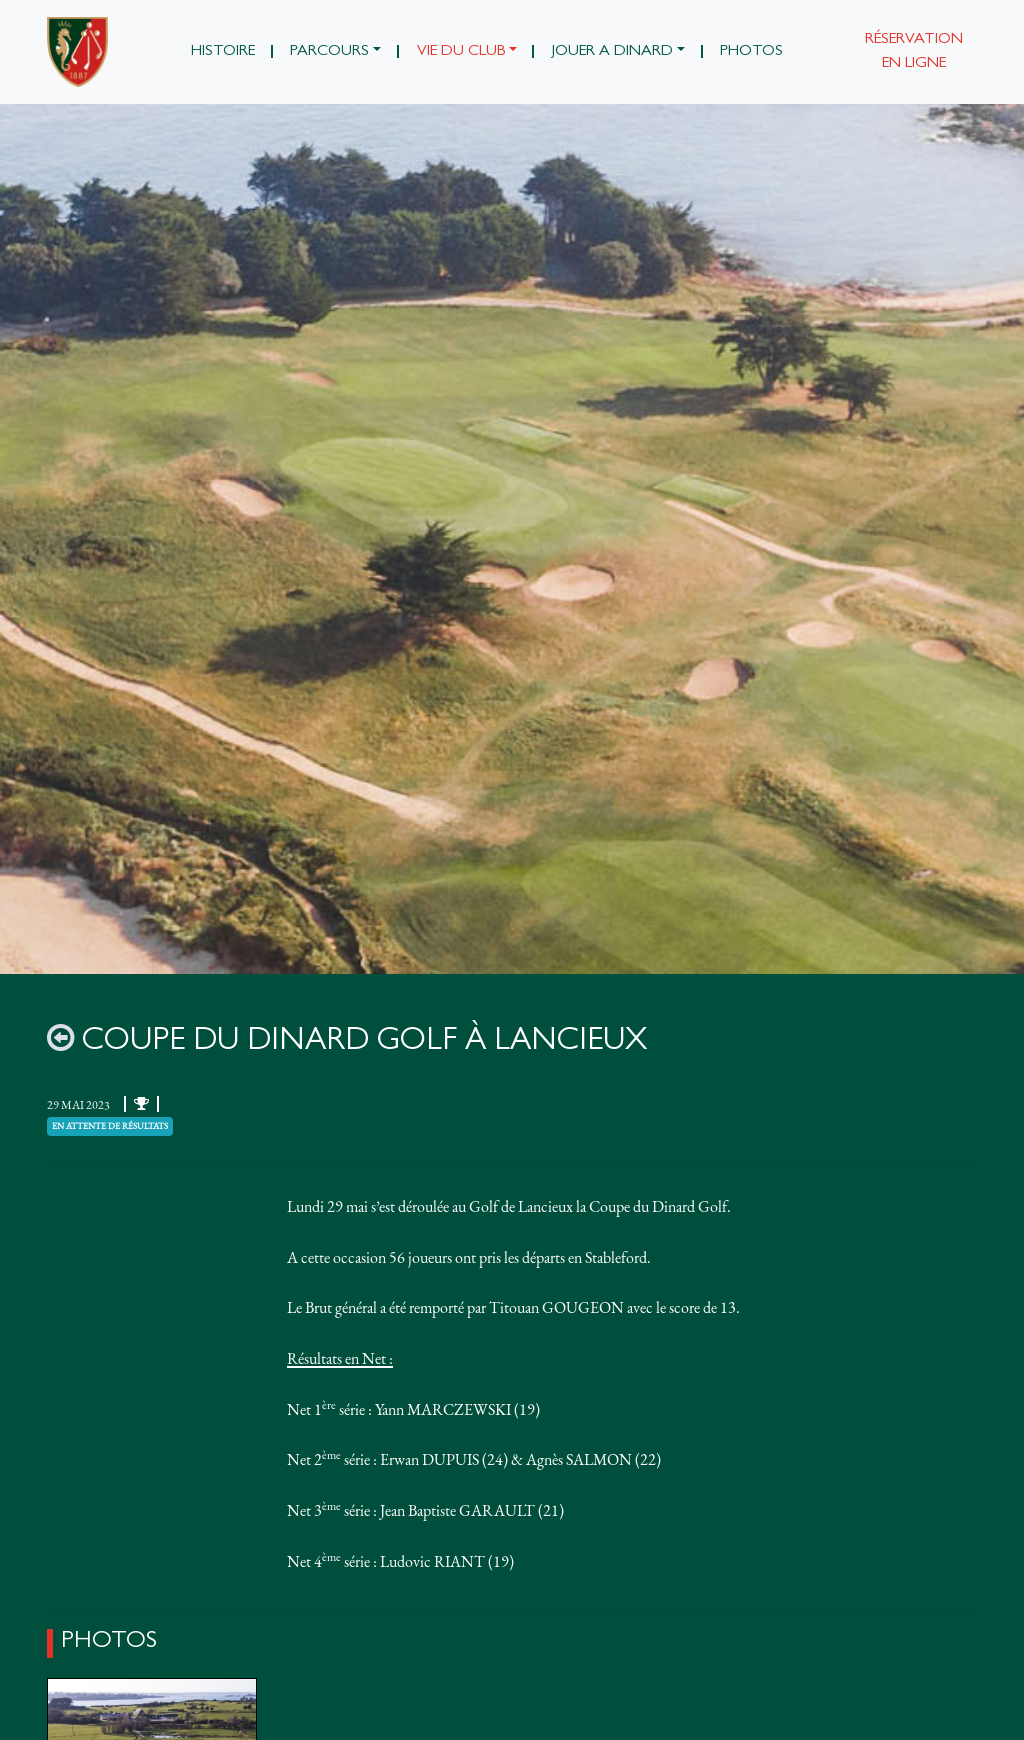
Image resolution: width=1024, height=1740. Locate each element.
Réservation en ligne (914, 52)
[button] (336, 52)
